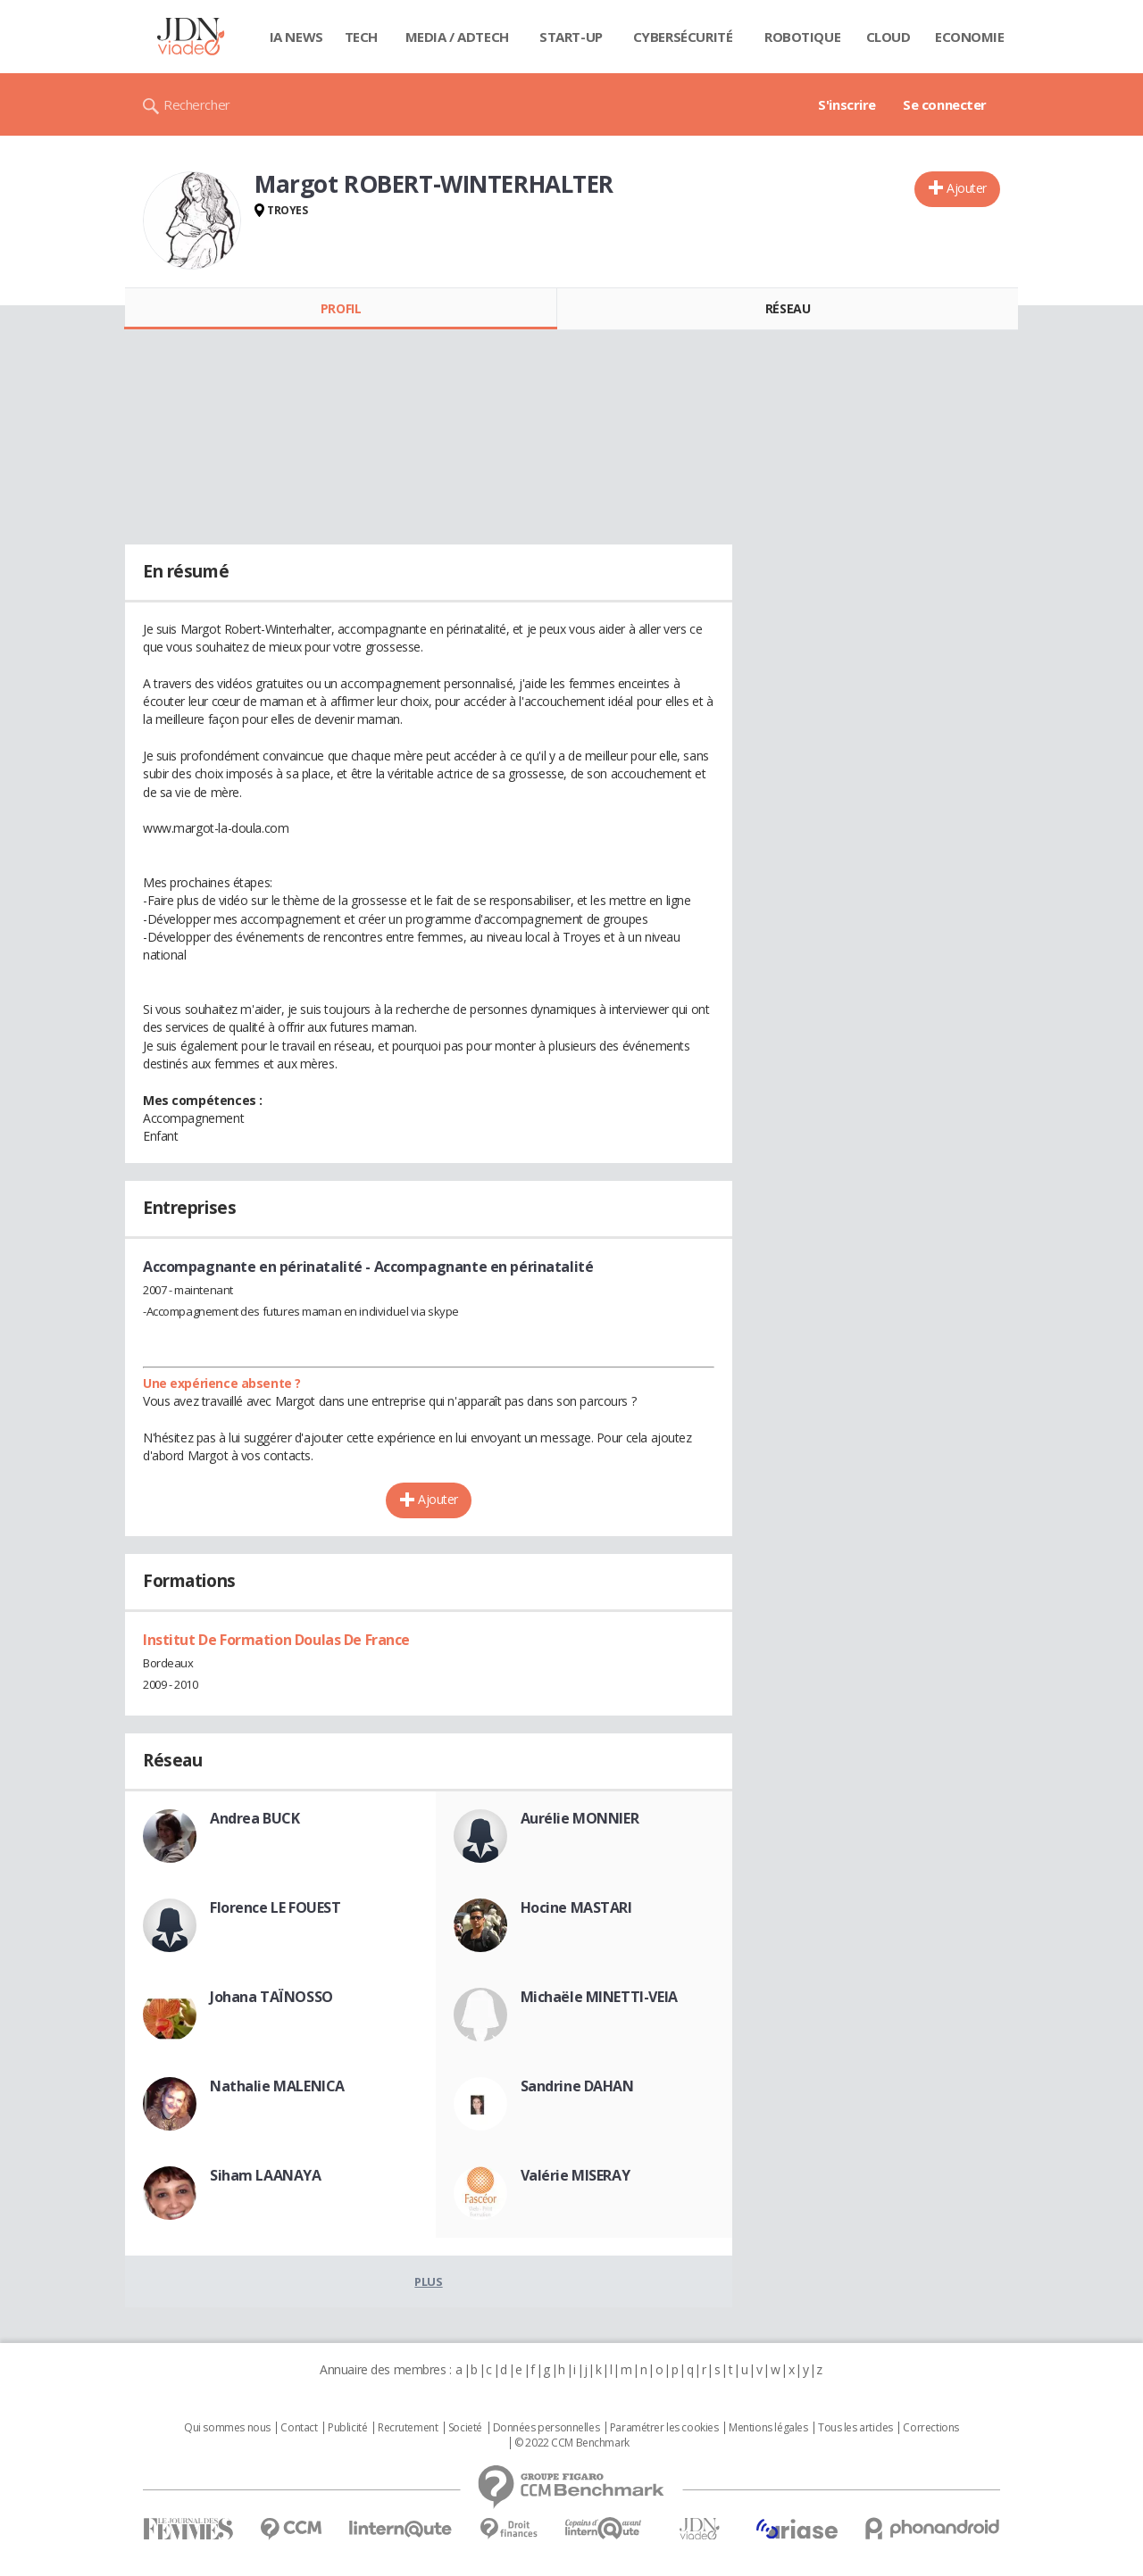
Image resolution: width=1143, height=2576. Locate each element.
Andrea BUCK (254, 1818)
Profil (341, 308)
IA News (296, 37)
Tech (361, 37)
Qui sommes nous (227, 2428)
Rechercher (196, 104)
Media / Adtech (457, 37)
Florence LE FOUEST (275, 1907)
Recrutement (408, 2428)
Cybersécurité (683, 37)
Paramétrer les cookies (664, 2428)
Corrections (930, 2428)
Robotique (802, 37)
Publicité (347, 2428)
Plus (428, 2281)
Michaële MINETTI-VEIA (599, 1997)
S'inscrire (847, 104)
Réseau (787, 308)
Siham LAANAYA (265, 2175)
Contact (298, 2428)
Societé (465, 2428)
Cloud (888, 37)
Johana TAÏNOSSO (271, 1997)
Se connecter (945, 104)
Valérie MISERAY (575, 2175)
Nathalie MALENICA (277, 2086)
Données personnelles (546, 2428)
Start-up (571, 37)
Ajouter (967, 187)
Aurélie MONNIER (580, 1818)
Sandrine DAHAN (577, 2086)
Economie (970, 37)
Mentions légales (768, 2428)
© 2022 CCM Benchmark (572, 2443)
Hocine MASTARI (576, 1907)
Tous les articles (855, 2428)
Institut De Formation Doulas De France (276, 1639)
